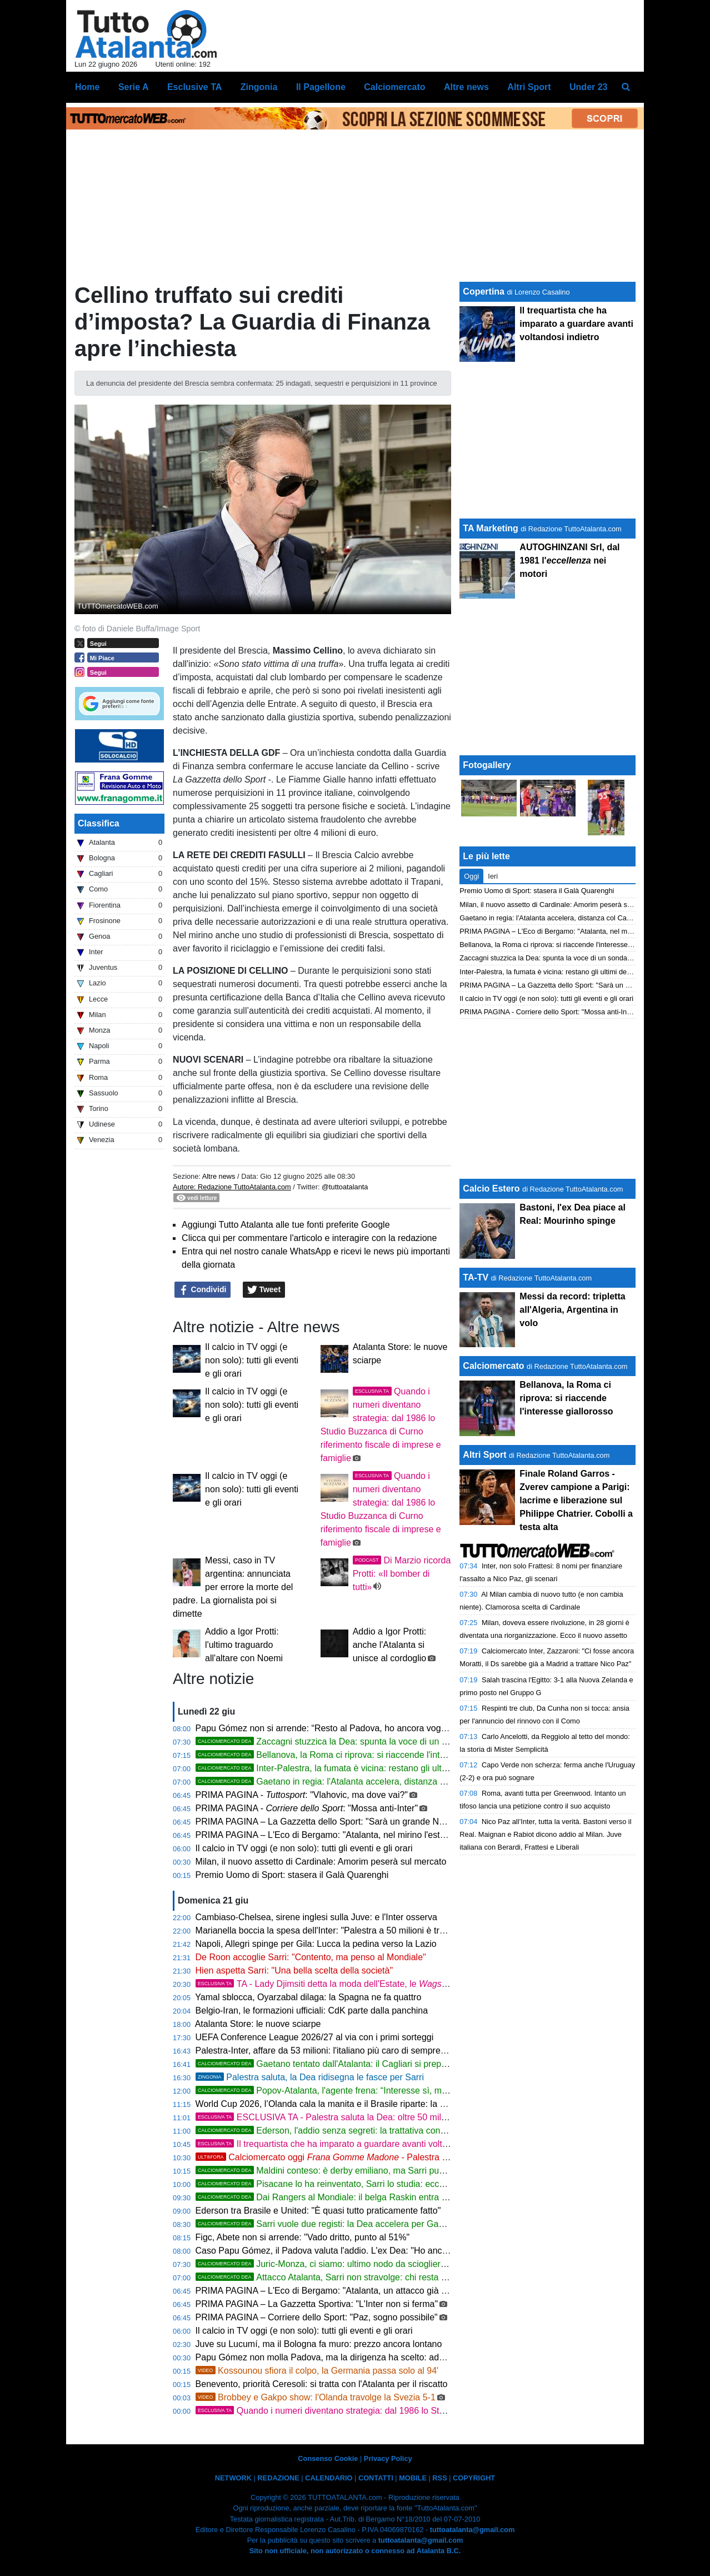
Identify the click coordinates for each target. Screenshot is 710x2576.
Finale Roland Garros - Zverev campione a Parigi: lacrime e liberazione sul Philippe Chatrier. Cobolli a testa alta (576, 1500)
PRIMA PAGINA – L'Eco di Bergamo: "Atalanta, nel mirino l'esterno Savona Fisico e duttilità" (376, 1835)
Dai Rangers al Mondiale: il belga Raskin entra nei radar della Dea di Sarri (371, 2197)
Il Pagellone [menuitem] (321, 87)
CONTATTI (375, 2478)
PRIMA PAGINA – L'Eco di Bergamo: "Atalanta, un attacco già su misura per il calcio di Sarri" (378, 2290)
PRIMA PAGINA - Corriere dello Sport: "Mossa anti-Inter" (548, 1012)
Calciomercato (493, 1366)
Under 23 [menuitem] (588, 87)
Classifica (98, 823)
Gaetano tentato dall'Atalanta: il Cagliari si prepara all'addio (342, 2064)
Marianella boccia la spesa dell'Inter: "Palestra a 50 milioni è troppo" (329, 1930)
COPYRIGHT (474, 2478)
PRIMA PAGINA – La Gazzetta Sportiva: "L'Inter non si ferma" (317, 2304)
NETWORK (233, 2478)
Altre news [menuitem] (466, 87)
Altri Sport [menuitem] (529, 87)
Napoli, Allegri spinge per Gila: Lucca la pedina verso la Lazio (316, 1944)
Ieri (493, 876)
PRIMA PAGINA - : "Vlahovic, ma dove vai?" (302, 1795)
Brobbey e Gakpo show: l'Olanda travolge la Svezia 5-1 (316, 2397)
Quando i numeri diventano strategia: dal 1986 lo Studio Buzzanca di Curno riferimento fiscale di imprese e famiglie (443, 2410)
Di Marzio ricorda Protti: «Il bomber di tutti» (402, 1574)
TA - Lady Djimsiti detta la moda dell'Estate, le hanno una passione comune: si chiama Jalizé (433, 1984)
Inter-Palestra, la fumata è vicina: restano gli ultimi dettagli (340, 1768)
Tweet (264, 1290)
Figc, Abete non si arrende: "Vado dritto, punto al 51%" (303, 2237)
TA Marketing (490, 528)
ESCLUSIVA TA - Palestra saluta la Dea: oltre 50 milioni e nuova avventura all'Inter (379, 2117)
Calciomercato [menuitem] (394, 87)
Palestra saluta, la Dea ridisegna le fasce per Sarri (310, 2077)
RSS (439, 2478)
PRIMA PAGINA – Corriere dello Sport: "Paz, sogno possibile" (317, 2317)
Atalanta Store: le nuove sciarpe (258, 2024)
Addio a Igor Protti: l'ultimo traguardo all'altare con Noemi (244, 1645)
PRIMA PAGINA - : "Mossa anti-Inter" (307, 1808)
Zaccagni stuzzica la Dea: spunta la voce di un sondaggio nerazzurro (362, 1741)
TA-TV (477, 1277)
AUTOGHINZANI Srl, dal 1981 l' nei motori (569, 560)
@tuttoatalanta (345, 1187)
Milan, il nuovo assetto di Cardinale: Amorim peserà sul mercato (321, 1861)
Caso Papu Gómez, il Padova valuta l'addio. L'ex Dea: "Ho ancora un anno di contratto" (367, 2250)
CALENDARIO (328, 2478)
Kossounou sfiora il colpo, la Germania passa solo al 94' (317, 2370)
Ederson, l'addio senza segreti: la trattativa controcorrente (339, 2130)
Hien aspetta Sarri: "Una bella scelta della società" (294, 1970)
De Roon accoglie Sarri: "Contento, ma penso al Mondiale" (311, 1957)
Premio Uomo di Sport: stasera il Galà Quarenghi (292, 1875)
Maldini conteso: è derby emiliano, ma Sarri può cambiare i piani (352, 2170)
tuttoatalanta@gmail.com (472, 2529)
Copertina (483, 291)
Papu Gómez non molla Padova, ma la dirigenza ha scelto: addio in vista (338, 2357)
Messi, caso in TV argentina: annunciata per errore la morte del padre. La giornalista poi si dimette (233, 1587)
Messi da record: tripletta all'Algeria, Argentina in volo (572, 1310)
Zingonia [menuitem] (259, 87)
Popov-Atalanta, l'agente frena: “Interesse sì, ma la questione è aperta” (366, 2090)
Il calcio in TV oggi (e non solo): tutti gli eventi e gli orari (251, 1360)
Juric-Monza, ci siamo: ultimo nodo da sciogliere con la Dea (343, 2264)
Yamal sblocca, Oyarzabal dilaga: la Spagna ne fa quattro (308, 1997)
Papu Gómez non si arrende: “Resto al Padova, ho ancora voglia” (324, 1728)
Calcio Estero (491, 1188)
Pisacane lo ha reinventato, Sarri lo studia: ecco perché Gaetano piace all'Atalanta (388, 2184)
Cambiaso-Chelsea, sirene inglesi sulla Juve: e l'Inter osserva (316, 1917)
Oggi (471, 876)
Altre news (219, 1176)
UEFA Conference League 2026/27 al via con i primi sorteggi (315, 2037)
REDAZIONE (278, 2478)
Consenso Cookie (328, 2458)
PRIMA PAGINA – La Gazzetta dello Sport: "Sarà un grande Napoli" (328, 1821)
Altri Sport (484, 1454)
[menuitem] (626, 87)
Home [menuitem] (87, 87)
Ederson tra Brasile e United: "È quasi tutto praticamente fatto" (318, 2210)
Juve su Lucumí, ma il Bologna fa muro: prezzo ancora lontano (319, 2344)
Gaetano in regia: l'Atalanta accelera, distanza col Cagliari (340, 1781)
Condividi (203, 1290)
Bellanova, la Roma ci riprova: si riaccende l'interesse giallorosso (354, 1755)
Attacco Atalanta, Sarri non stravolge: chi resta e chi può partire (350, 2277)
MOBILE (413, 2478)
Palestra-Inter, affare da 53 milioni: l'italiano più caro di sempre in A (327, 2050)
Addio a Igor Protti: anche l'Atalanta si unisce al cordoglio (390, 1645)
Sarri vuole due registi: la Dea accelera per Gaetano (328, 2224)
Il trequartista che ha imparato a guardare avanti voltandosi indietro (348, 2144)
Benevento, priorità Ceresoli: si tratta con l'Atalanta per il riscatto (322, 2384)
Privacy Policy (388, 2458)
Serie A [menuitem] (133, 87)
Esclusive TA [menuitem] (194, 87)
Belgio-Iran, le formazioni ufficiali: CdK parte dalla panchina (312, 2010)
